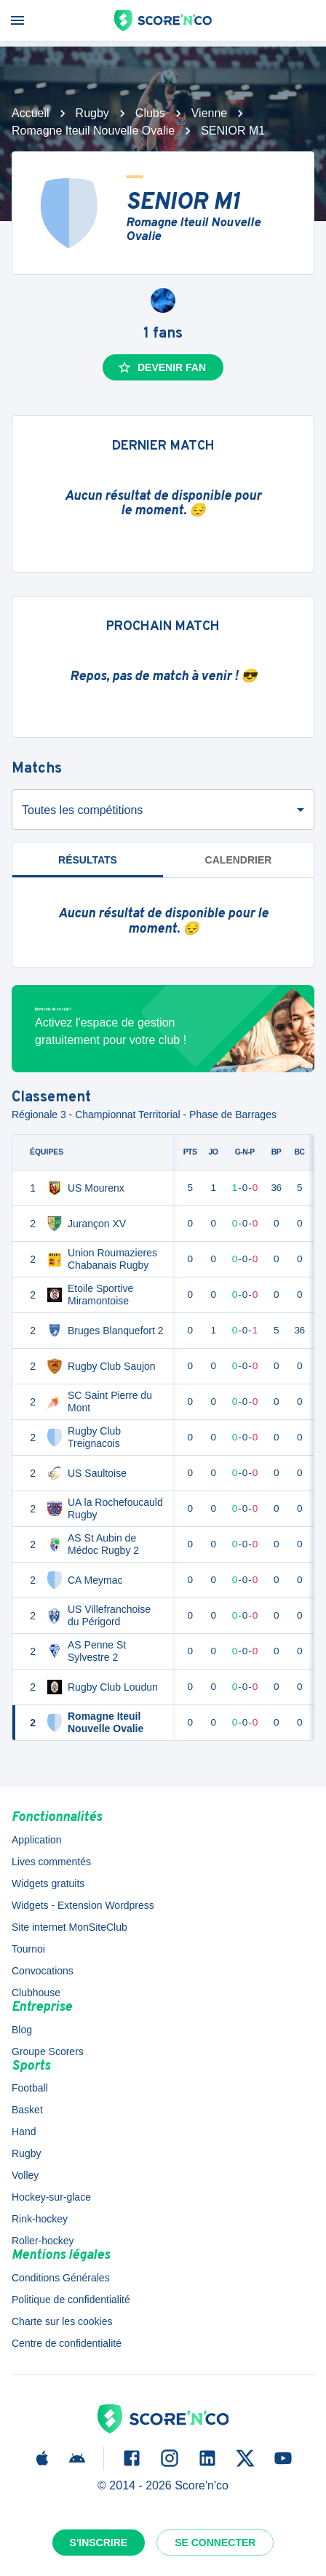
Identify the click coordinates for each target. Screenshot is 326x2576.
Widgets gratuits (48, 1883)
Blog (22, 2029)
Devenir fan (161, 367)
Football (30, 2088)
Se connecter (215, 2542)
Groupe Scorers (48, 2051)
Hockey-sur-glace (51, 2197)
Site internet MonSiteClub (69, 1927)
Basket (27, 2110)
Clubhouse (36, 1992)
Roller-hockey (43, 2240)
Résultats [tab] (87, 860)
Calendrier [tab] (238, 860)
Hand (24, 2131)
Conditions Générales (61, 2278)
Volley (25, 2175)
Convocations (42, 1971)
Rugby (92, 113)
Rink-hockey (40, 2219)
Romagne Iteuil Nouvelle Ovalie (93, 130)
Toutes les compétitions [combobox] (82, 810)
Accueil (30, 113)
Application (37, 1840)
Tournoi (28, 1949)
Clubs (150, 113)
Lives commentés (51, 1861)
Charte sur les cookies (62, 2321)
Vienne (209, 113)
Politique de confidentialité (71, 2299)
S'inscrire (99, 2542)
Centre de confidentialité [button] (67, 2343)
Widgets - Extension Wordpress (83, 1905)
